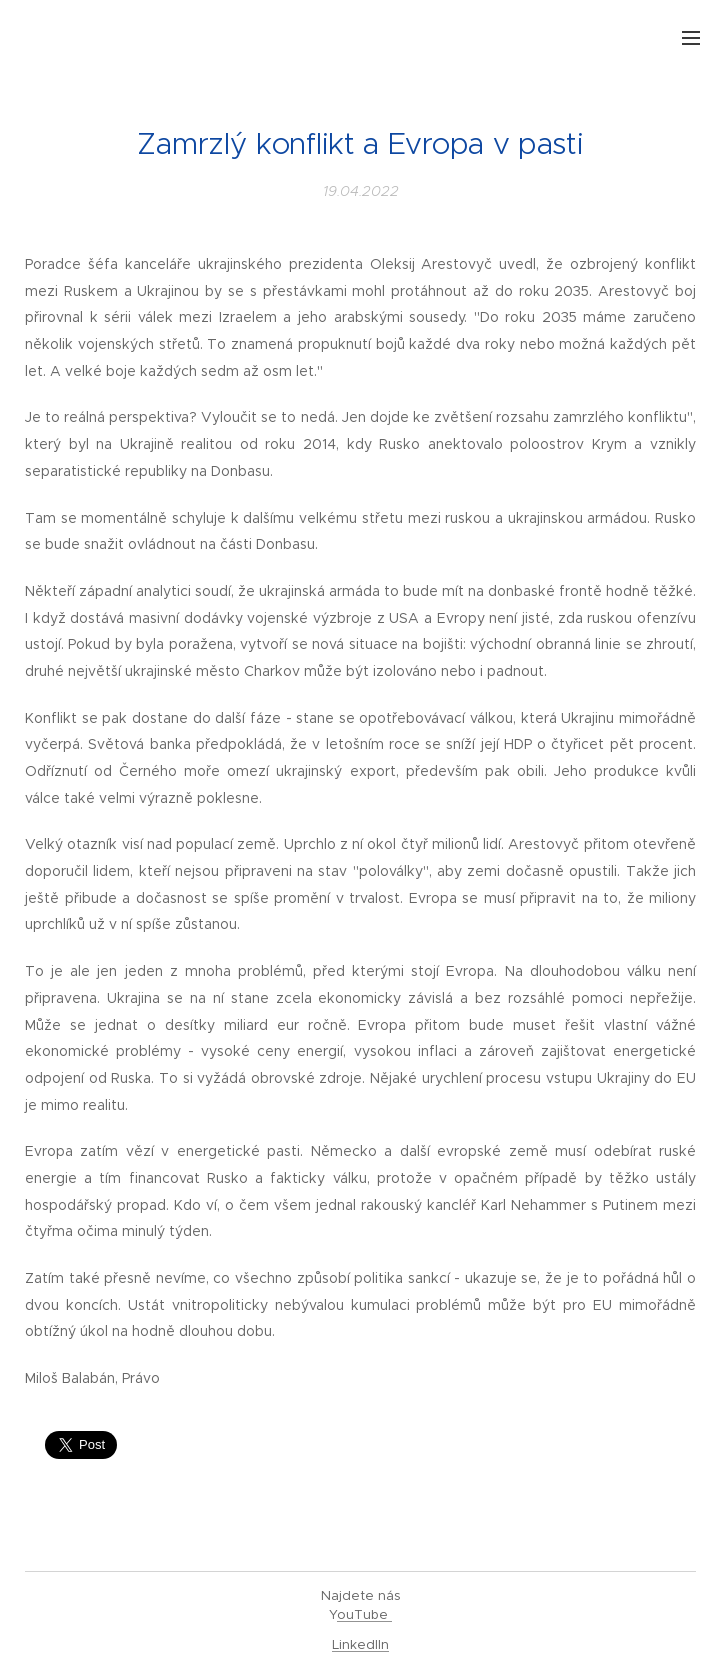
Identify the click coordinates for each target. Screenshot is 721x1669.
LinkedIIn (360, 1644)
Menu (691, 38)
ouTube (364, 1614)
